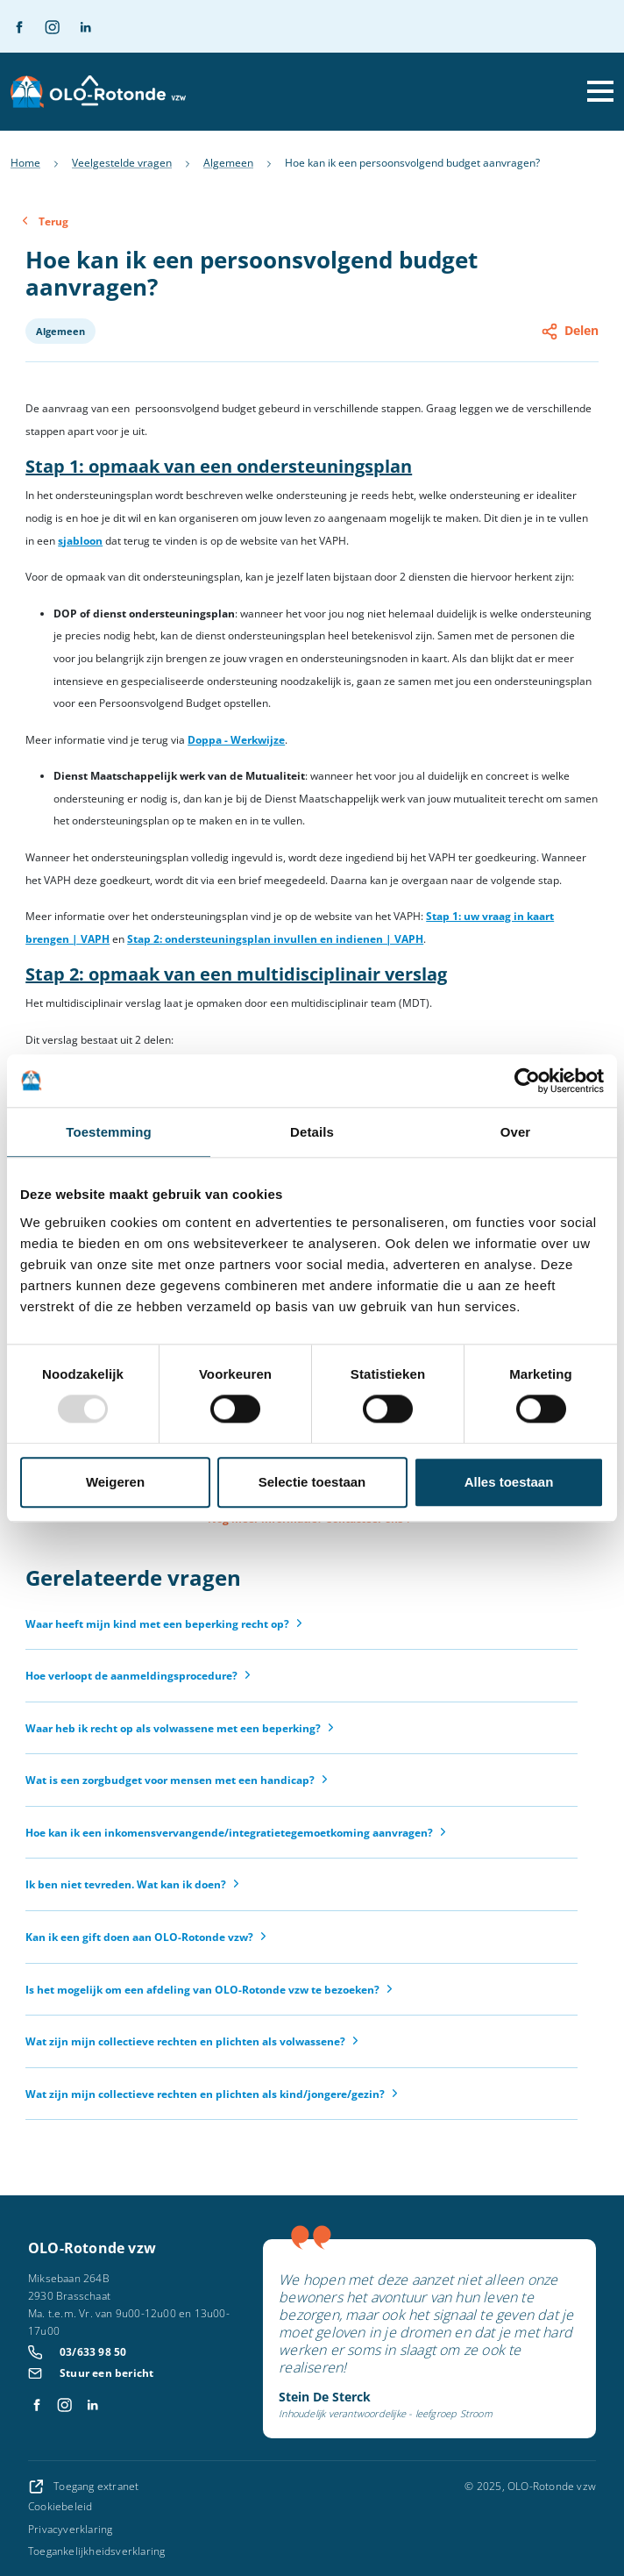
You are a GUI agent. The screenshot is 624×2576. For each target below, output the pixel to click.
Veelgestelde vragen (122, 162)
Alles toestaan (509, 1481)
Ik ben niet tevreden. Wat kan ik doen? (125, 1884)
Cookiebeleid (60, 2506)
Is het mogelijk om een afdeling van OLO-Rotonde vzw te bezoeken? (202, 1989)
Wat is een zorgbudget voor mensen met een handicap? (170, 1780)
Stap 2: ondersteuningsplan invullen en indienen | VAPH (275, 938)
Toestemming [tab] (109, 1131)
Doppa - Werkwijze (236, 739)
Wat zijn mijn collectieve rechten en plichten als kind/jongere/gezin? (205, 2094)
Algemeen (228, 162)
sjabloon (80, 540)
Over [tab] (515, 1131)
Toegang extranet (83, 2486)
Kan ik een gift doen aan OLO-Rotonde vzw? (139, 1937)
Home (25, 162)
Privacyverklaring (70, 2529)
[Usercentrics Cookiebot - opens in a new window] (527, 1080)
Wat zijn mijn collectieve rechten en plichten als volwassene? (185, 2041)
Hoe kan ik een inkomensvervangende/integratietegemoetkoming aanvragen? (229, 1832)
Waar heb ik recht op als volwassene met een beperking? (173, 1728)
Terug (53, 221)
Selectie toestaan (312, 1481)
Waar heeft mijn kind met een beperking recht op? (157, 1623)
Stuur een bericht (106, 2372)
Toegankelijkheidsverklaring (96, 2551)
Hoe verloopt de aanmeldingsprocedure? (131, 1675)
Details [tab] (312, 1131)
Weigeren (115, 1481)
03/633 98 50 (93, 2351)
